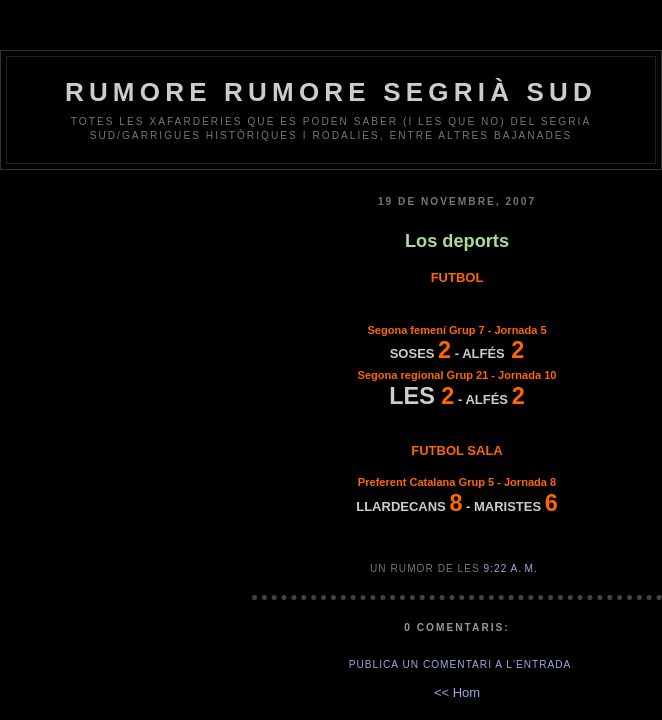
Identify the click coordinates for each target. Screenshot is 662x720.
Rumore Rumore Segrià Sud (331, 92)
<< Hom (457, 692)
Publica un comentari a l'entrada (460, 664)
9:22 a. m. (511, 568)
